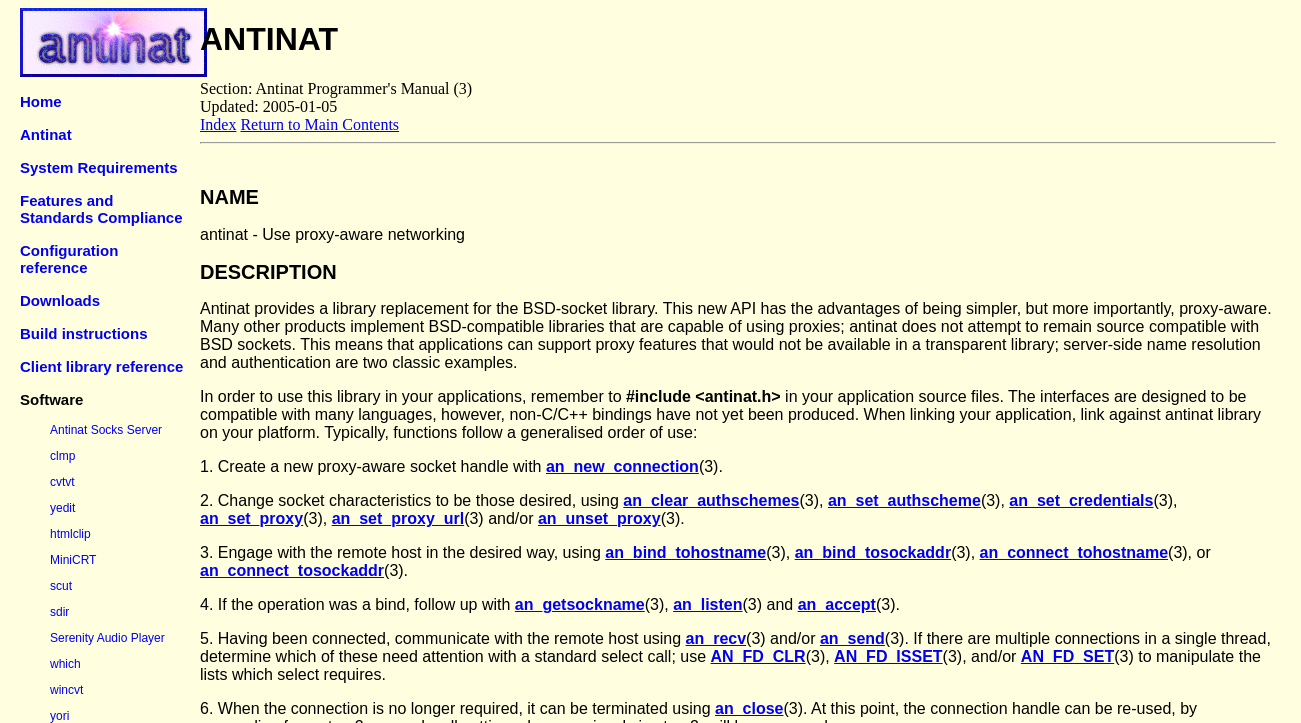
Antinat (46, 134)
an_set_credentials (1081, 500)
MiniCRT (73, 560)
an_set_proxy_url (398, 518)
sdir (59, 612)
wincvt (66, 690)
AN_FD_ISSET (888, 656)
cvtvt (62, 482)
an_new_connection (622, 466)
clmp (62, 456)
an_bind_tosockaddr (873, 552)
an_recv (716, 638)
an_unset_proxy (599, 518)
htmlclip (70, 534)
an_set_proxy (251, 518)
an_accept (837, 604)
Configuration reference (69, 259)
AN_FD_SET (1067, 656)
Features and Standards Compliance (101, 209)
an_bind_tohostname (685, 552)
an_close (749, 708)
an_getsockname (580, 604)
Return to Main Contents (319, 124)
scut (61, 586)
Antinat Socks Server (106, 430)
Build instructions (84, 333)
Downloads (60, 300)
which (65, 664)
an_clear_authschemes (711, 500)
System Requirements (99, 167)
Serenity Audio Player (107, 638)
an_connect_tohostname (1074, 552)
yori (59, 716)
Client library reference (101, 366)
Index (218, 124)
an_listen (707, 604)
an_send (852, 638)
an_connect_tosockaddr (292, 570)
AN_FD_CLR (758, 656)
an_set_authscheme (904, 500)
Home (41, 101)
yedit (62, 508)
